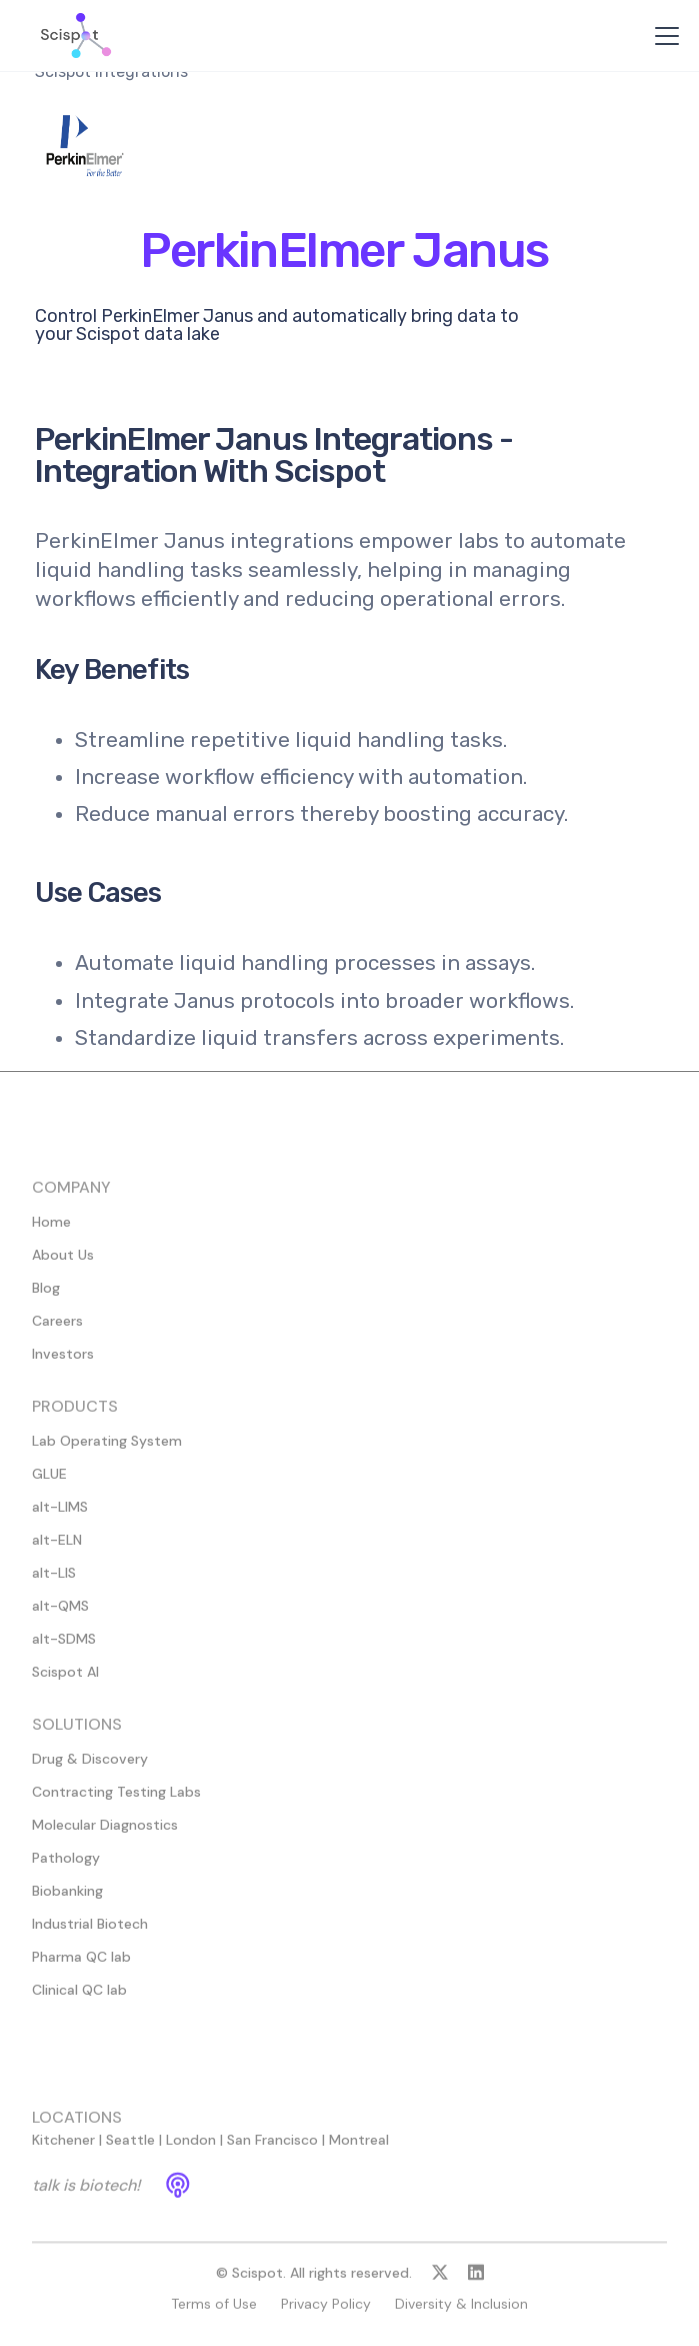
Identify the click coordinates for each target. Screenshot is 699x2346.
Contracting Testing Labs (116, 1801)
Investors (63, 1363)
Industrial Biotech (90, 1933)
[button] (663, 36)
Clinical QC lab (79, 1999)
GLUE (49, 1483)
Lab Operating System (107, 1450)
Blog (46, 1297)
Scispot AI (65, 1681)
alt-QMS (60, 1615)
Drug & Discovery (90, 1768)
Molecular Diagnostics (105, 1834)
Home (51, 1231)
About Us (63, 1264)
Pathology (66, 1867)
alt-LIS (54, 1582)
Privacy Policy (326, 2313)
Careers (57, 1330)
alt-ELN (57, 1549)
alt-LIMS (60, 1516)
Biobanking (67, 1900)
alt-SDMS (64, 1648)
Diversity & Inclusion (461, 2313)
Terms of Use (214, 2313)
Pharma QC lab (81, 1966)
